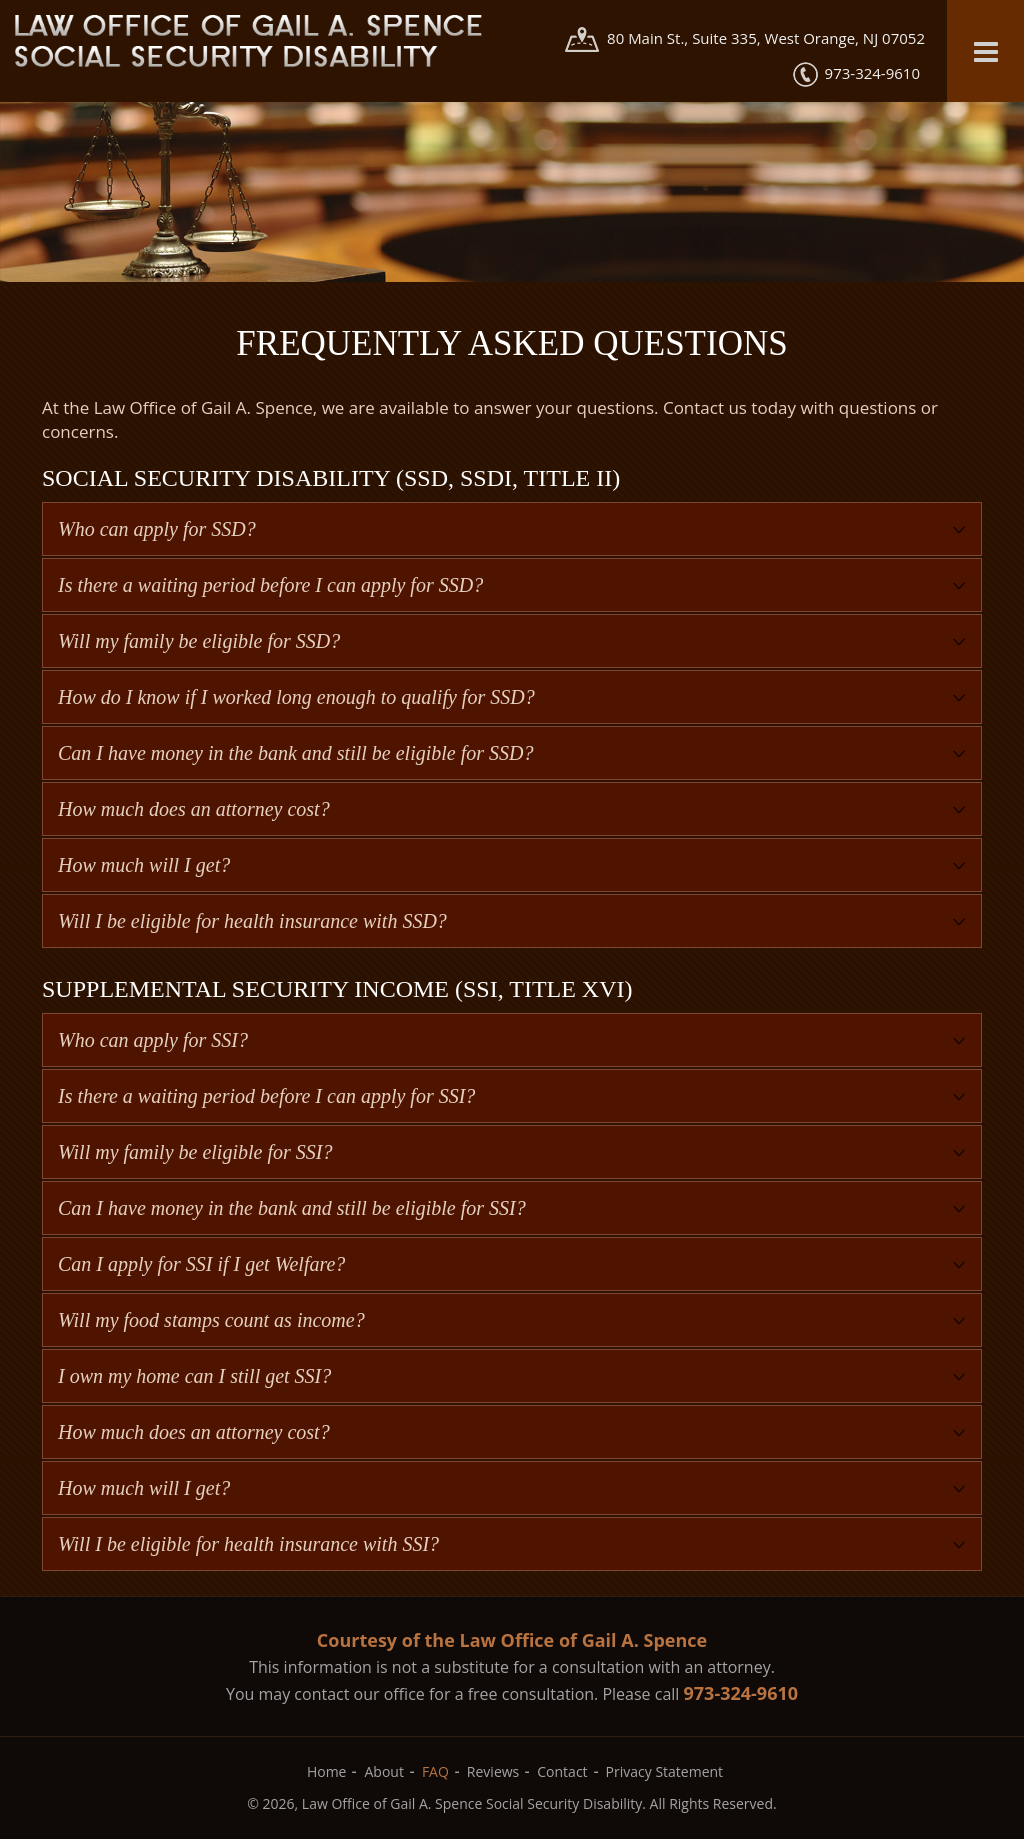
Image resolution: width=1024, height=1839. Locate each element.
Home (327, 1771)
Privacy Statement (665, 1771)
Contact (562, 1771)
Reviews (493, 1771)
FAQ (435, 1771)
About (383, 1771)
